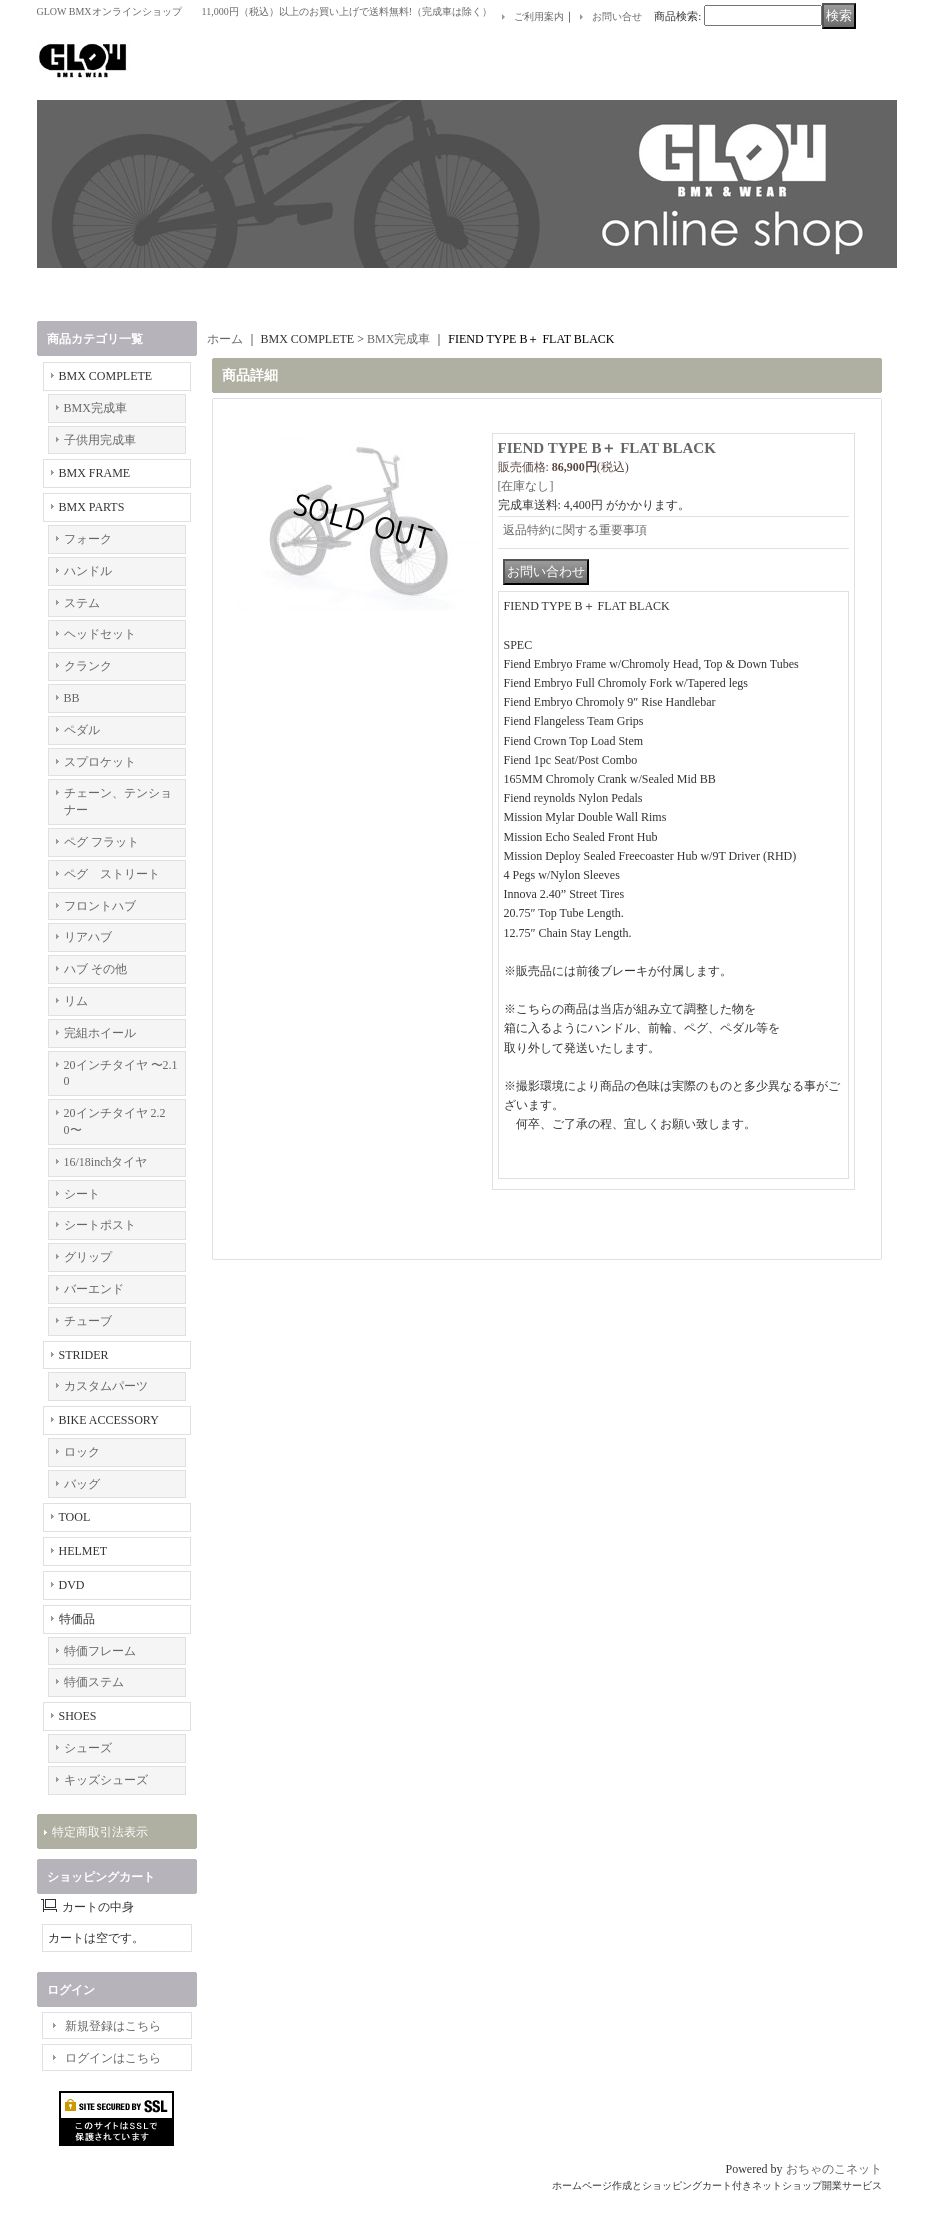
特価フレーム (100, 1651)
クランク (88, 666)
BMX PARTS (92, 507)
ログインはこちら (113, 2058)
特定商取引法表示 (100, 1832)
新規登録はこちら (113, 2026)
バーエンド (94, 1289)
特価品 (77, 1619)
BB (72, 698)
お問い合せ (617, 16)
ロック (82, 1452)
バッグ (82, 1484)
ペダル (82, 730)
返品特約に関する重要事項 (575, 530)
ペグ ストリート (112, 874)
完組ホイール (100, 1033)
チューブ (88, 1321)
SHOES (78, 1716)
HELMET (83, 1551)
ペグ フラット (101, 842)
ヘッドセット (100, 634)
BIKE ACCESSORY (109, 1420)
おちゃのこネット (834, 2169)
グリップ (88, 1257)
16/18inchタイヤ (106, 1162)
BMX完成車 (95, 408)
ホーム (225, 339)
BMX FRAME (95, 473)
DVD (72, 1585)
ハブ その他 (95, 969)
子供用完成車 (100, 440)
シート (82, 1194)
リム (76, 1001)
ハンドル (88, 571)
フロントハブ (100, 906)
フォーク (88, 539)
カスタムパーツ (106, 1386)
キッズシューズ (106, 1780)
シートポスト (100, 1225)
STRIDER (84, 1355)
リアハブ (88, 937)
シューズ (88, 1748)
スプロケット (100, 762)
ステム (82, 603)
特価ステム (94, 1682)
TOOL (75, 1517)
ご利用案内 (539, 16)
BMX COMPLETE (106, 376)
